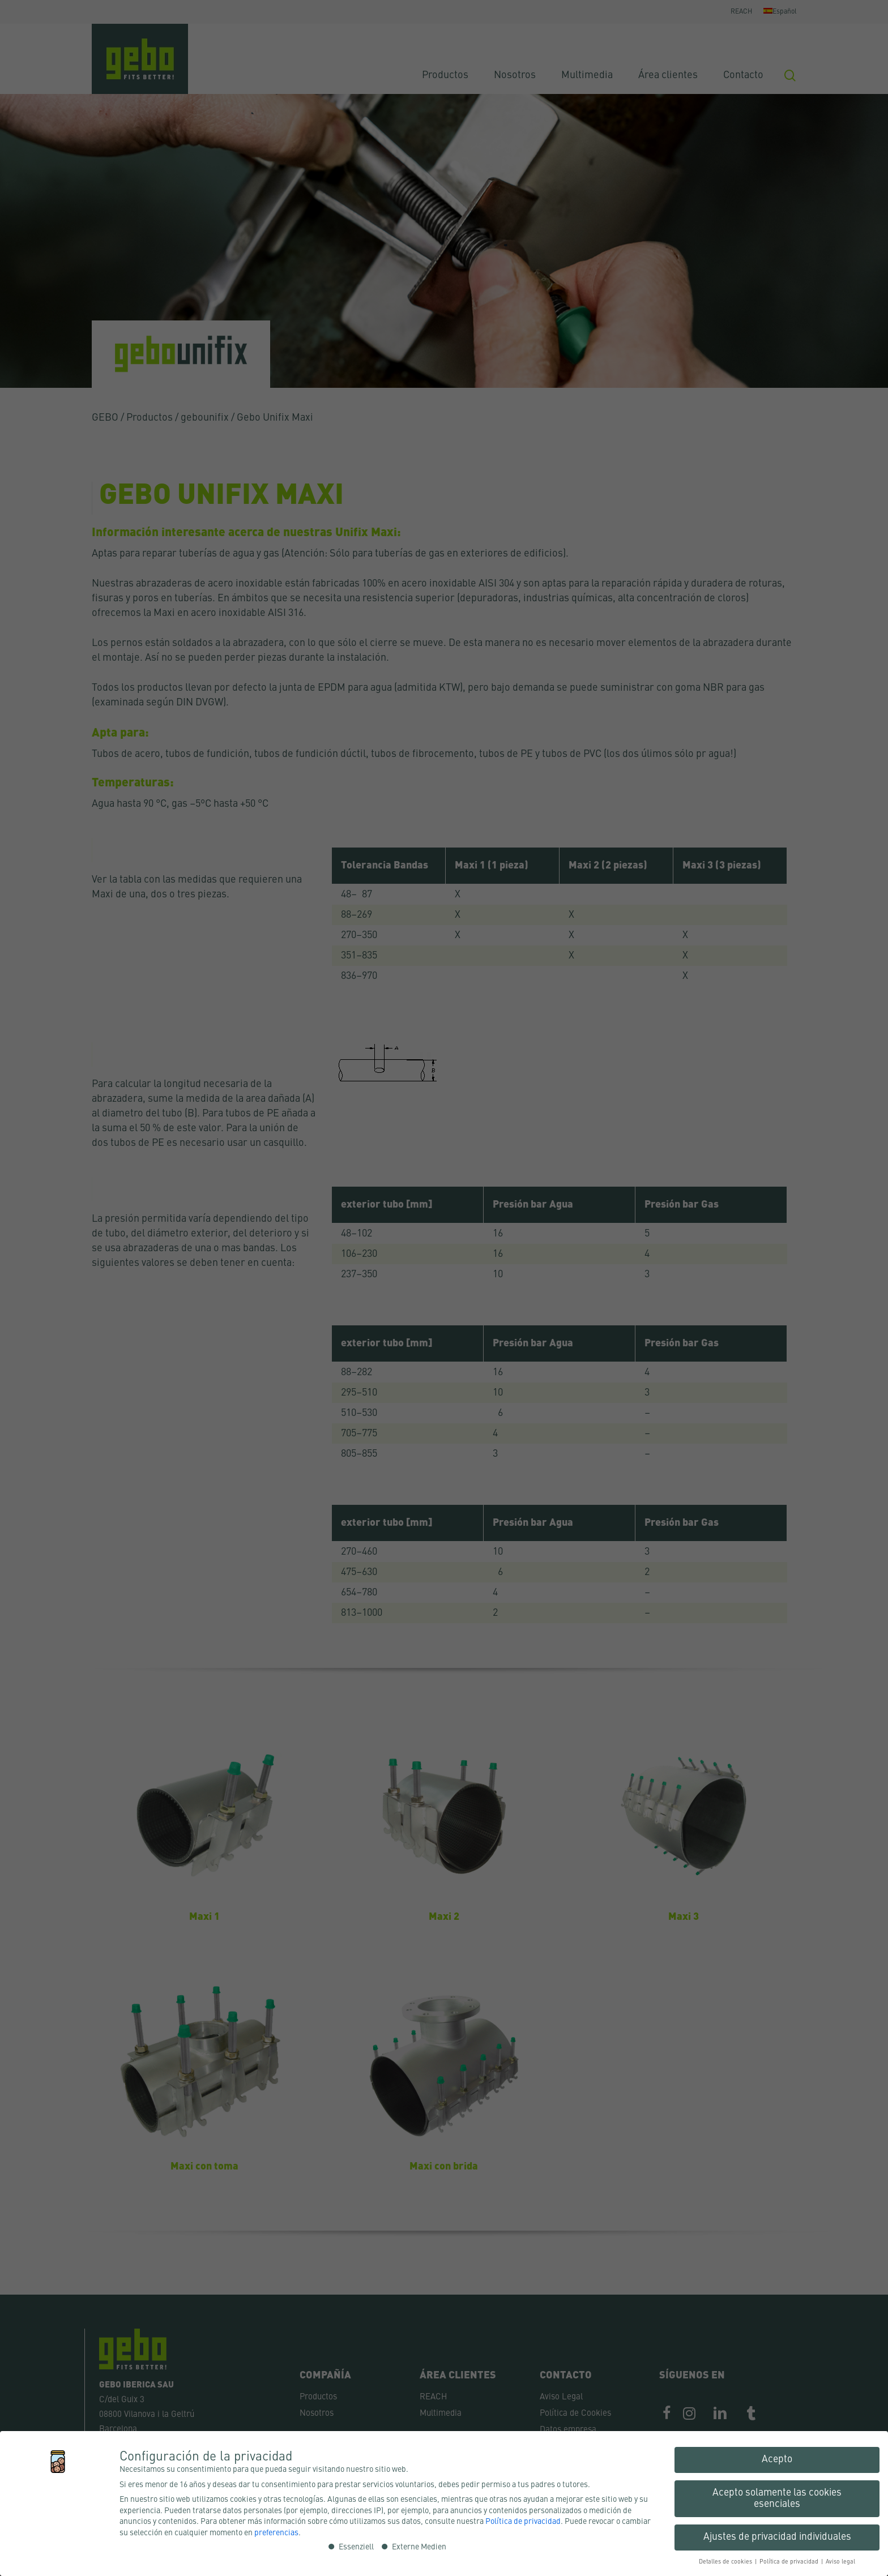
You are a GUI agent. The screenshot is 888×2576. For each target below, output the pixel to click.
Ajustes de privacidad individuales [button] (777, 2537)
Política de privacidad (523, 2522)
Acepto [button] (777, 2459)
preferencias (276, 2533)
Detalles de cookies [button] (726, 2562)
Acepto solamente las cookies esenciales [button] (777, 2498)
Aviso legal (840, 2562)
